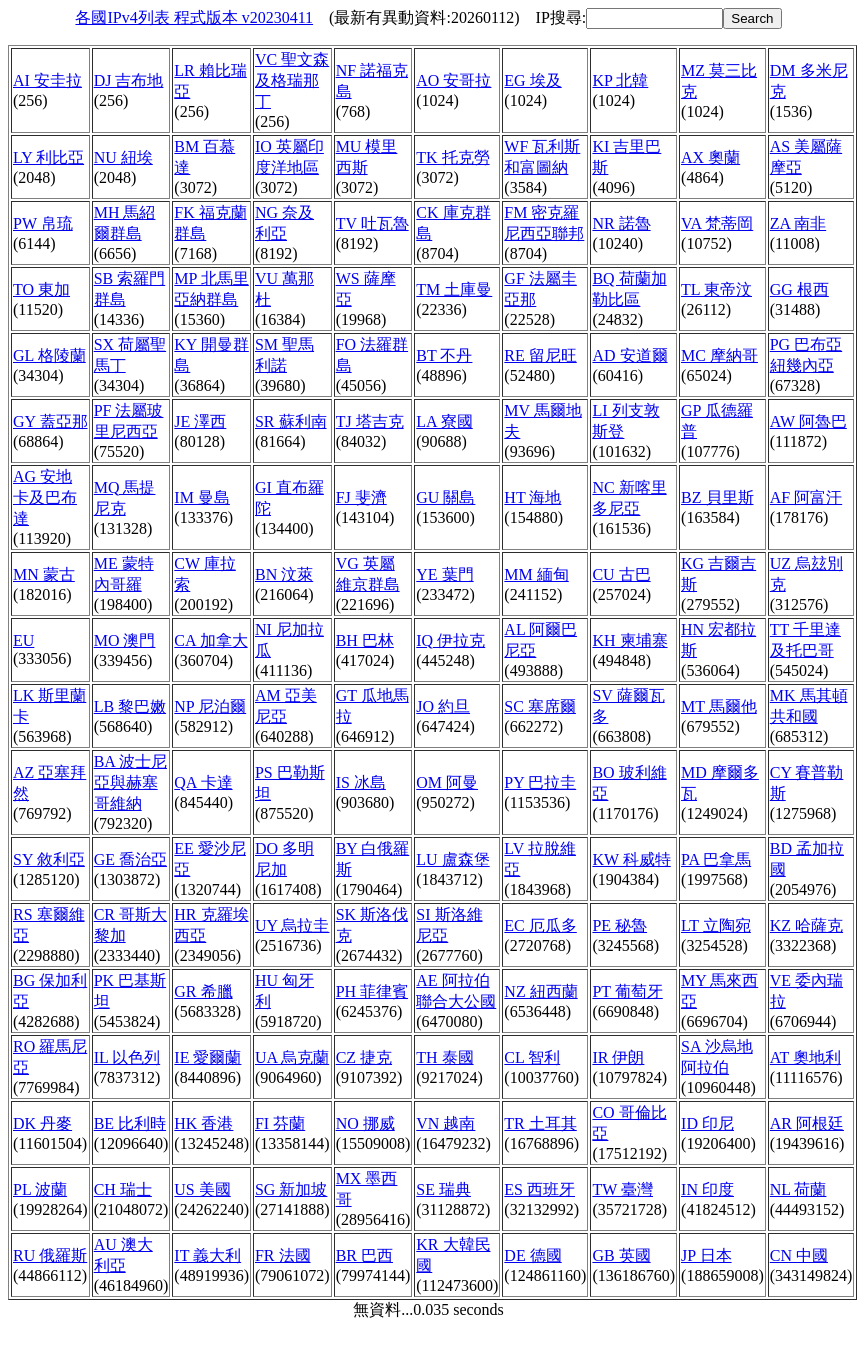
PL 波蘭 (40, 1189)
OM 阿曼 (447, 782)
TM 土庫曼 (454, 289)
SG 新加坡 (291, 1189)
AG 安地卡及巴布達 (45, 497)
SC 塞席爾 (540, 706)
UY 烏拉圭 (292, 925)
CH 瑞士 (123, 1189)
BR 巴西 (364, 1255)
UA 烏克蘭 (292, 1057)
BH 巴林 (365, 640)
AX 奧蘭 (710, 157)
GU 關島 (445, 497)
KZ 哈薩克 (806, 925)
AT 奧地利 (805, 1057)
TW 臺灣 (622, 1189)
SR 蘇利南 (291, 421)
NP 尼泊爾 (210, 706)
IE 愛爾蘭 (207, 1057)
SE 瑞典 (443, 1189)
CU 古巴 (621, 574)
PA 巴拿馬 (716, 859)
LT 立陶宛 (716, 925)
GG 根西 (799, 289)
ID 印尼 (707, 1123)
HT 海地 (532, 497)
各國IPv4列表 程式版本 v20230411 (194, 17)
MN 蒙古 (44, 574)
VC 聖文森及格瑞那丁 (292, 80)
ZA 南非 (798, 223)
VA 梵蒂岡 (717, 223)
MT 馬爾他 (719, 706)
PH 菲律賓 (372, 991)
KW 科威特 (631, 859)
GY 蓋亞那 (50, 421)
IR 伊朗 (618, 1057)
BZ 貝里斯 (717, 497)
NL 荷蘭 (798, 1189)
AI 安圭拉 (47, 80)
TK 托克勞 (452, 157)
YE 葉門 (444, 574)
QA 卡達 (203, 782)
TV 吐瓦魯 (372, 223)
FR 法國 (283, 1255)
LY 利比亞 (48, 157)
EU (23, 640)
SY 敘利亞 (49, 859)
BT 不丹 (444, 355)
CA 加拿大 (210, 640)
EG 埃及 (532, 80)
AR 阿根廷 (807, 1123)
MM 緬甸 (536, 574)
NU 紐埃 (123, 157)
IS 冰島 (361, 782)
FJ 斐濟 (361, 497)
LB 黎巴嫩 (130, 706)
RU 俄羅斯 (50, 1255)
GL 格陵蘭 (49, 355)
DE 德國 (532, 1255)
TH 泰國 (444, 1057)
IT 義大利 (207, 1255)
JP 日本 (706, 1255)
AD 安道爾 (629, 355)
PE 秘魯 (619, 925)
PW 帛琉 (43, 223)
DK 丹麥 (42, 1123)
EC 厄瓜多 (540, 925)
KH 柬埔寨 (629, 640)
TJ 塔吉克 (370, 421)
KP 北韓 (620, 80)
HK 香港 (203, 1123)
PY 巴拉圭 (540, 782)
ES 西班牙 (539, 1189)
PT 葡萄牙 (627, 991)
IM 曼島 (202, 497)
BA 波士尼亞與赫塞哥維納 (130, 782)
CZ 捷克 (364, 1057)
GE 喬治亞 (130, 859)
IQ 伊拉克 (450, 640)
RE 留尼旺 (540, 355)
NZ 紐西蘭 (540, 991)
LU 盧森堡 (452, 859)
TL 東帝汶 (716, 289)
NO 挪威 (365, 1123)
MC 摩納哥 (719, 355)
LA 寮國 (444, 421)
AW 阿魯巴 (808, 421)
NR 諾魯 (621, 223)
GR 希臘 (203, 991)
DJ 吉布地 (129, 80)
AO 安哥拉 (453, 80)
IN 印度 (707, 1189)
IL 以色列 (127, 1057)
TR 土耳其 (540, 1123)
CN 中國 (799, 1255)
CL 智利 (532, 1057)
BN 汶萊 (284, 574)
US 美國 (202, 1189)
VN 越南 (445, 1123)
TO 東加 (41, 289)
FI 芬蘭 (280, 1123)
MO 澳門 (125, 640)
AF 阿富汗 (806, 497)
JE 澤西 (200, 421)
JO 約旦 (443, 706)
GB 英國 (621, 1255)
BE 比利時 (130, 1123)
